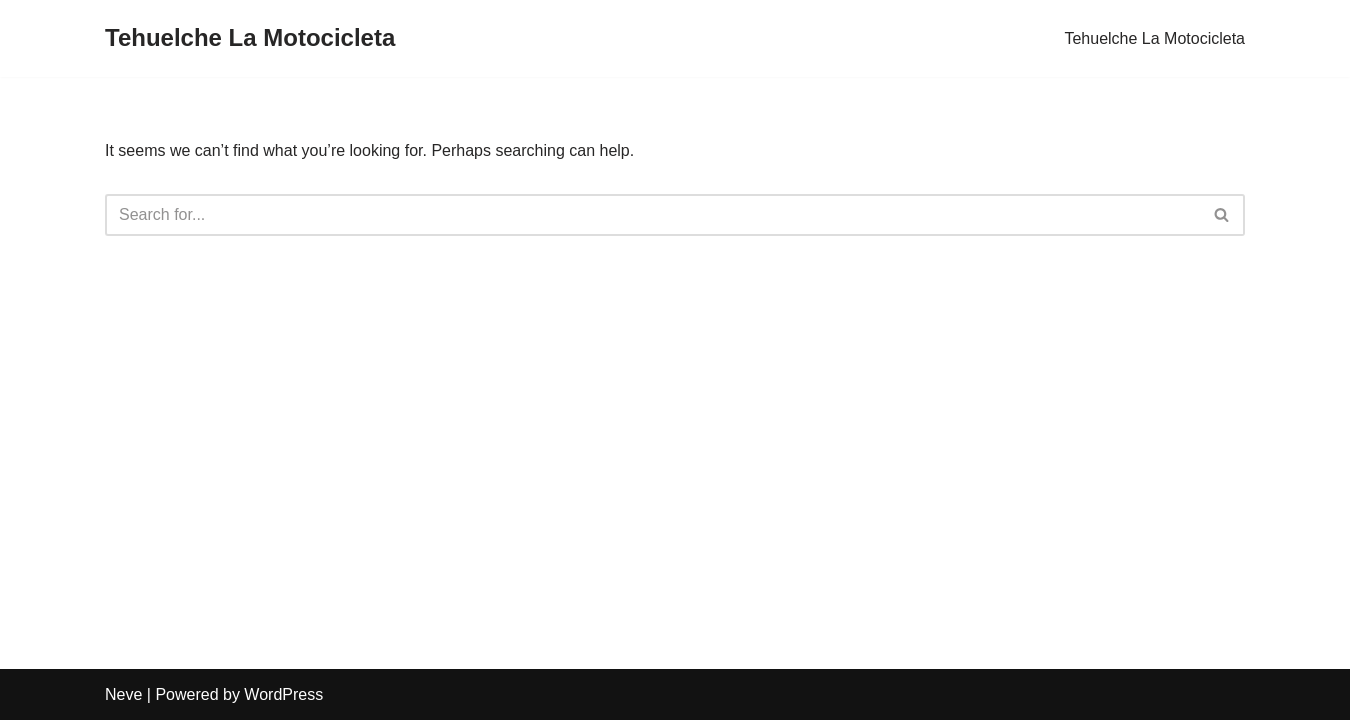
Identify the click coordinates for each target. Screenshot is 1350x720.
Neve (123, 694)
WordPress (283, 694)
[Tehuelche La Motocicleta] (250, 38)
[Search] (652, 215)
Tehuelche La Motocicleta (1154, 38)
